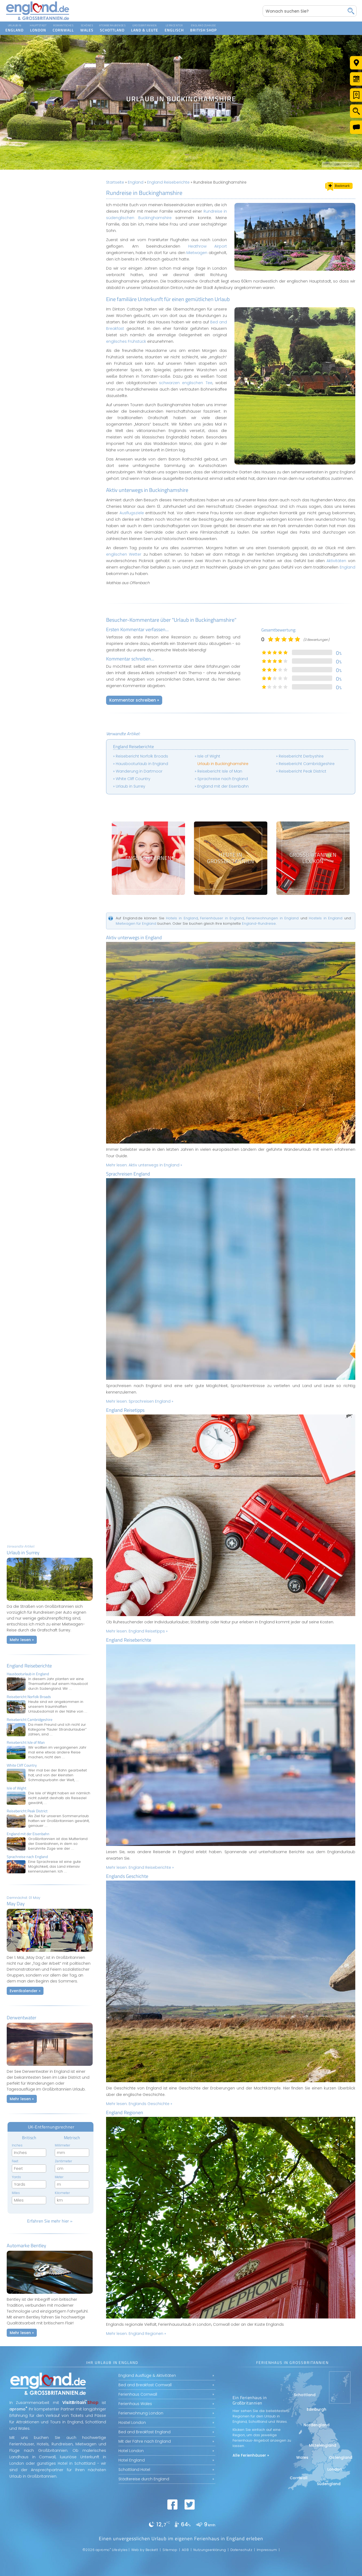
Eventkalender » (25, 1990)
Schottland (305, 2395)
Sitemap (170, 2550)
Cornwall (298, 2478)
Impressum (267, 2550)
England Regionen (124, 2112)
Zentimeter (63, 2161)
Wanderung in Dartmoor (139, 771)
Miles (16, 2193)
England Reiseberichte (29, 1665)
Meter (59, 2177)
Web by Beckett (144, 2550)
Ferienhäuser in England (222, 918)
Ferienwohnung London (140, 2413)
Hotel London (131, 2450)
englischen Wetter (123, 554)
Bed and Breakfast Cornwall (145, 2385)
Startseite (115, 182)
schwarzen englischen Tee (185, 382)
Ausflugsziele (132, 513)
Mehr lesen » (22, 1639)
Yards (16, 2177)
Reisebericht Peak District (302, 771)
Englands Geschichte (127, 1876)
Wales (302, 2457)
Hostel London (132, 2422)
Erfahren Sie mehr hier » (50, 2221)
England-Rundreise (259, 923)
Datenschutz (241, 2550)
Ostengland (340, 2457)
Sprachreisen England (128, 1173)
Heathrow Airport (207, 246)
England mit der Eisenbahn (223, 786)
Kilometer (62, 2193)
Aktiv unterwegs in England (134, 937)
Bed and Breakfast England (144, 2432)
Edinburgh (316, 2409)
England (135, 182)
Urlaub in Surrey (130, 786)
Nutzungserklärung (209, 2550)
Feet (15, 2161)
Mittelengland (322, 2445)
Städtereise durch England (143, 2479)
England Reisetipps (125, 1410)
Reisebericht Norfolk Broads (142, 756)
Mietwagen (196, 252)
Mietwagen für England (136, 923)
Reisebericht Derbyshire (301, 756)
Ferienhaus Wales (135, 2403)
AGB (185, 2550)
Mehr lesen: (144, 1165)
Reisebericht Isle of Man (219, 771)
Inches (17, 2145)
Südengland (329, 2483)
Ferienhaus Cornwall (137, 2394)
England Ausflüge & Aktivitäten (147, 2375)
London (334, 2469)
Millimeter (62, 2145)
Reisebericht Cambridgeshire (307, 763)
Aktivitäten (336, 560)
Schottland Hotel (134, 2469)
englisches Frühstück (126, 341)
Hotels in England (182, 918)
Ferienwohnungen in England (272, 918)
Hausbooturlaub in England (142, 763)
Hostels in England (325, 918)
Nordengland (316, 2425)
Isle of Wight (208, 756)
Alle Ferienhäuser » (251, 2455)
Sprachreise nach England (222, 778)
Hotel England (131, 2460)
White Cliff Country (133, 778)
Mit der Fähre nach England (144, 2441)
